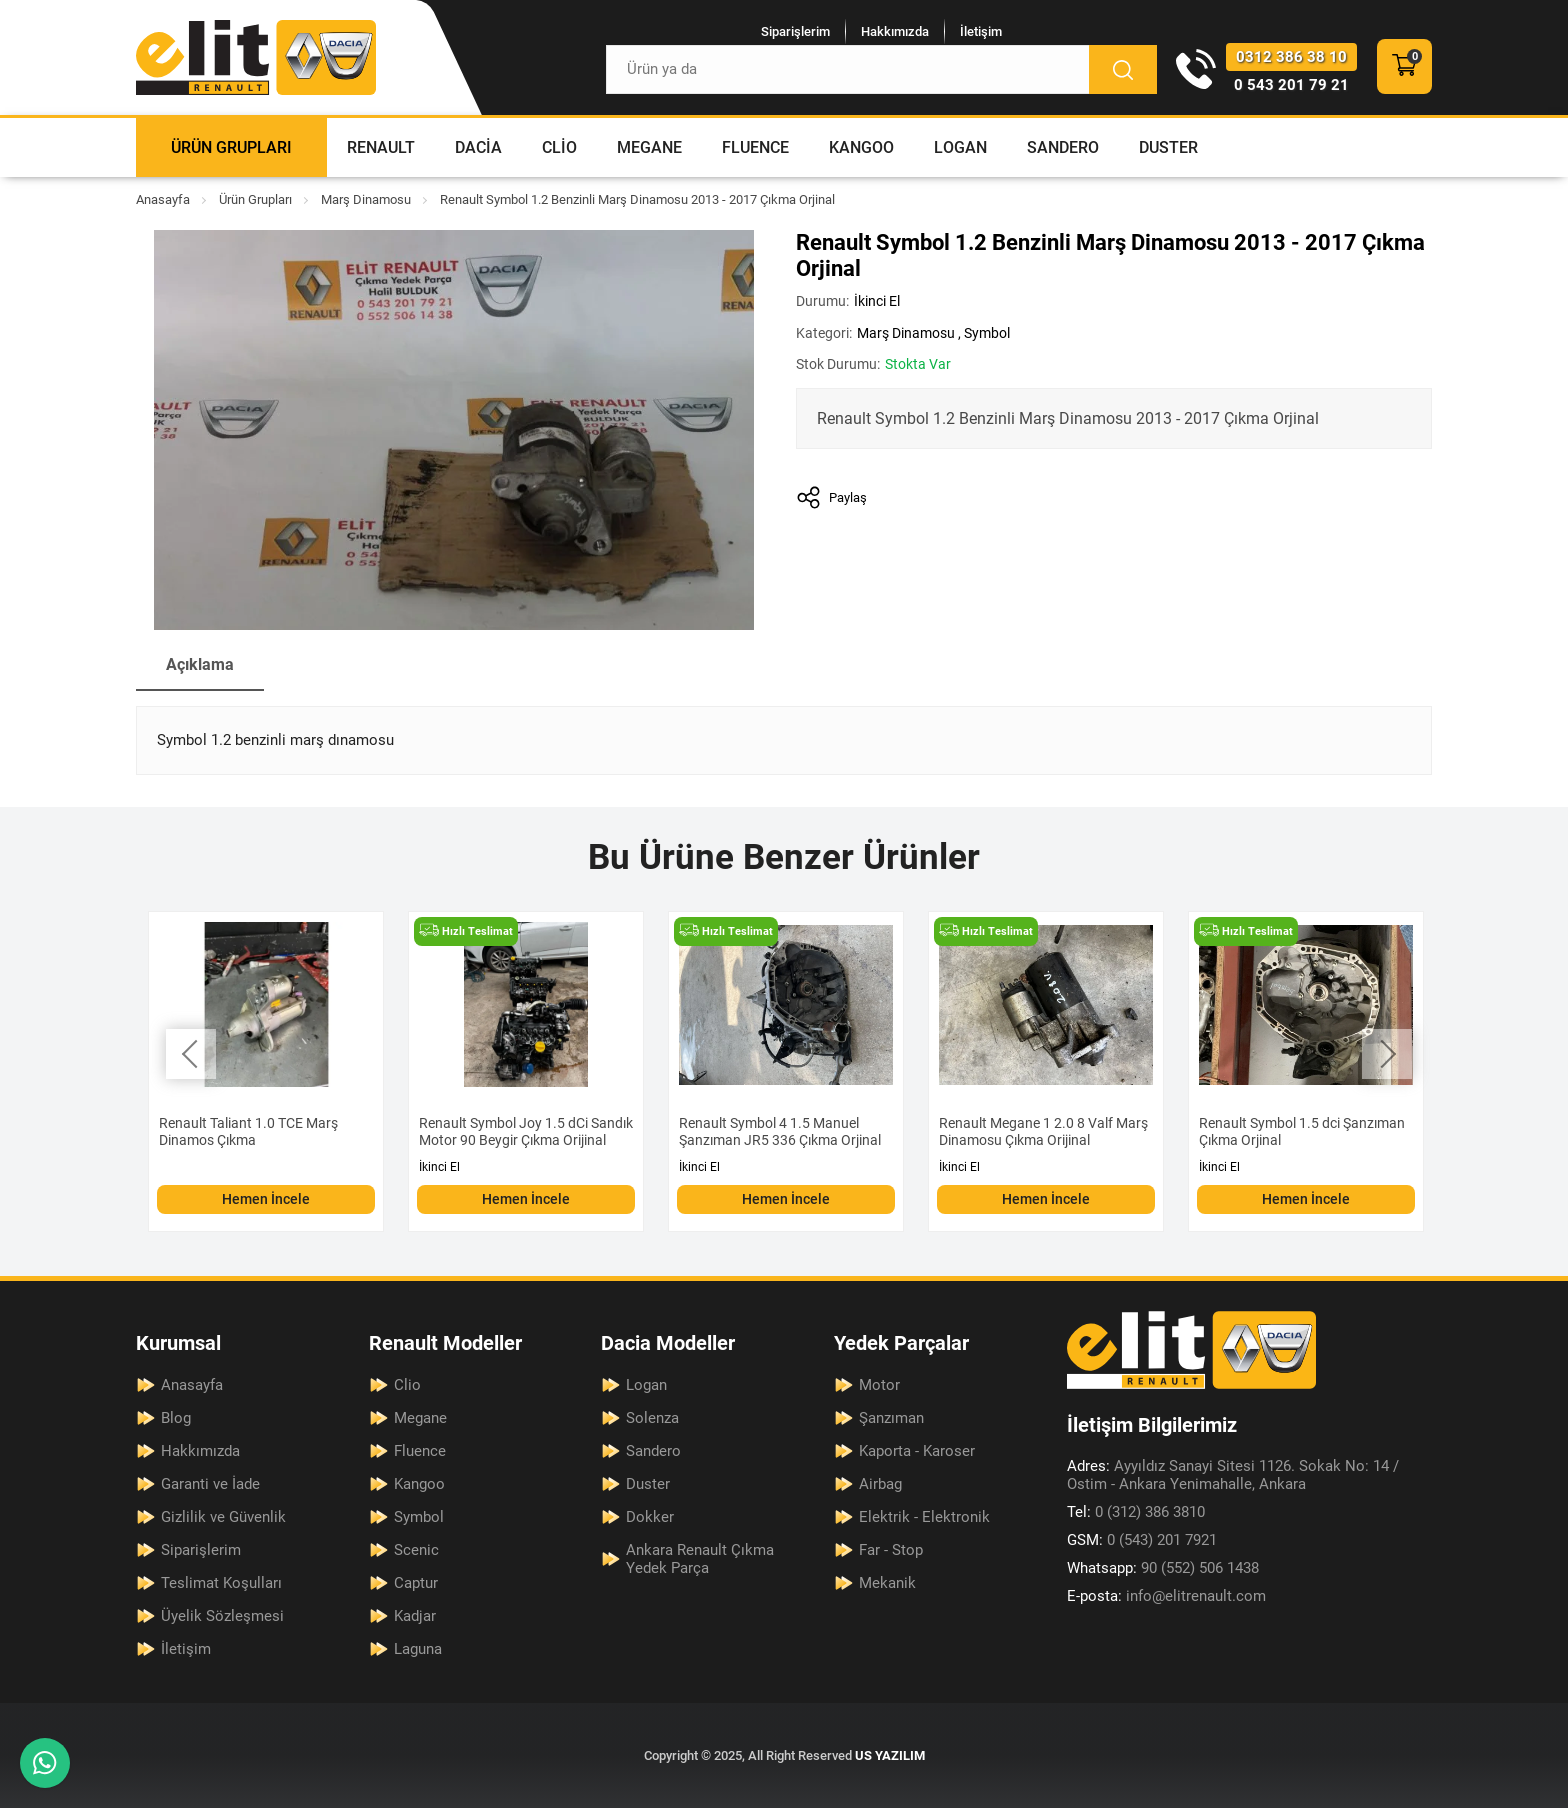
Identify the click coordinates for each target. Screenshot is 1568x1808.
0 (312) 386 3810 (1136, 1512)
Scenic (416, 1550)
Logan (960, 147)
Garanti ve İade (210, 1484)
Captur (416, 1583)
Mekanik (887, 1583)
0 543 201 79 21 (1291, 85)
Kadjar (415, 1616)
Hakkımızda (895, 31)
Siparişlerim (795, 31)
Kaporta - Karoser (917, 1451)
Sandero (1063, 147)
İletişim (981, 31)
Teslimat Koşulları (221, 1583)
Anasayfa (163, 199)
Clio (559, 147)
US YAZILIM (890, 1755)
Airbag (880, 1484)
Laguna (418, 1649)
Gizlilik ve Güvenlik (223, 1517)
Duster (1168, 147)
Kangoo (861, 147)
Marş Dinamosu (366, 199)
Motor (879, 1385)
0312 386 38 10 (1291, 57)
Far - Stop (891, 1550)
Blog (176, 1418)
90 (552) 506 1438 (1163, 1568)
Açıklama (200, 664)
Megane (649, 147)
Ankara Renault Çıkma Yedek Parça (700, 1559)
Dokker (650, 1517)
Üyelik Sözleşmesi (222, 1616)
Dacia (478, 147)
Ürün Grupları (231, 147)
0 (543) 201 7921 (1142, 1540)
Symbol (987, 333)
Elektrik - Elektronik (924, 1517)
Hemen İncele (266, 1199)
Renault (381, 147)
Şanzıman (891, 1418)
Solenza (652, 1418)
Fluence (755, 147)
